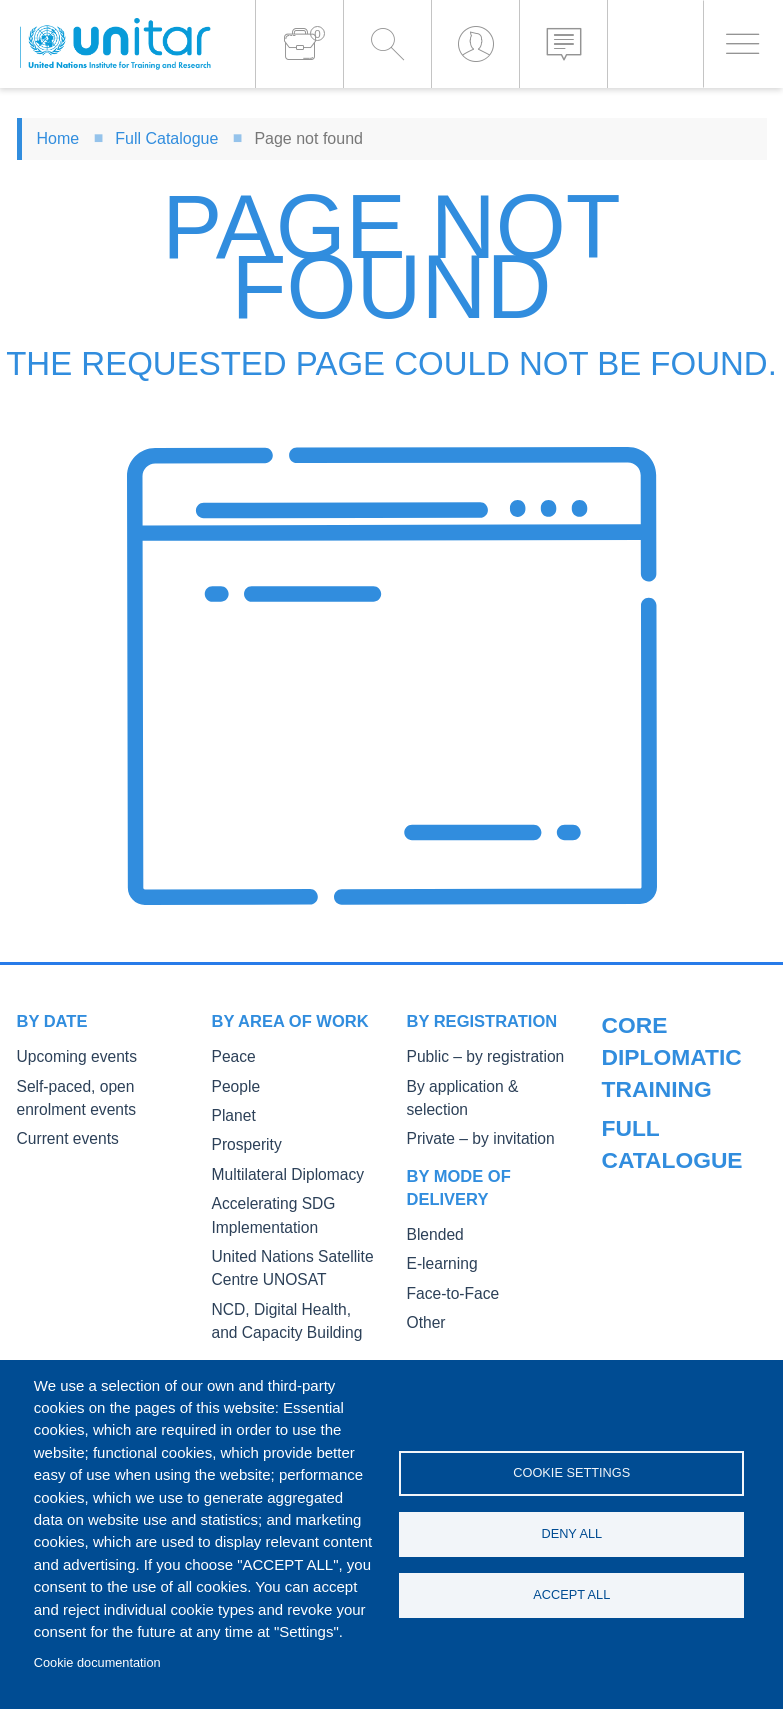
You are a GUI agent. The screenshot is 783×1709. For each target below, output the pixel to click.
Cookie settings (571, 1469)
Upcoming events (69, 1056)
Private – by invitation (471, 1113)
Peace (231, 1056)
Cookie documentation (97, 1662)
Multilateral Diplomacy (278, 1170)
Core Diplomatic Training (676, 1164)
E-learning (438, 1236)
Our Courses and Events (676, 1056)
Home (58, 138)
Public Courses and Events (683, 1085)
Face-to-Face (447, 1264)
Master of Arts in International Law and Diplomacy (666, 1266)
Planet (231, 1113)
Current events (61, 1135)
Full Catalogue (166, 138)
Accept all (571, 1597)
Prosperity (242, 1141)
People (233, 1085)
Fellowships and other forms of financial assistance (667, 1339)
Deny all (571, 1533)
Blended (432, 1208)
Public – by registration (475, 1056)
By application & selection (484, 1085)
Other (424, 1293)
